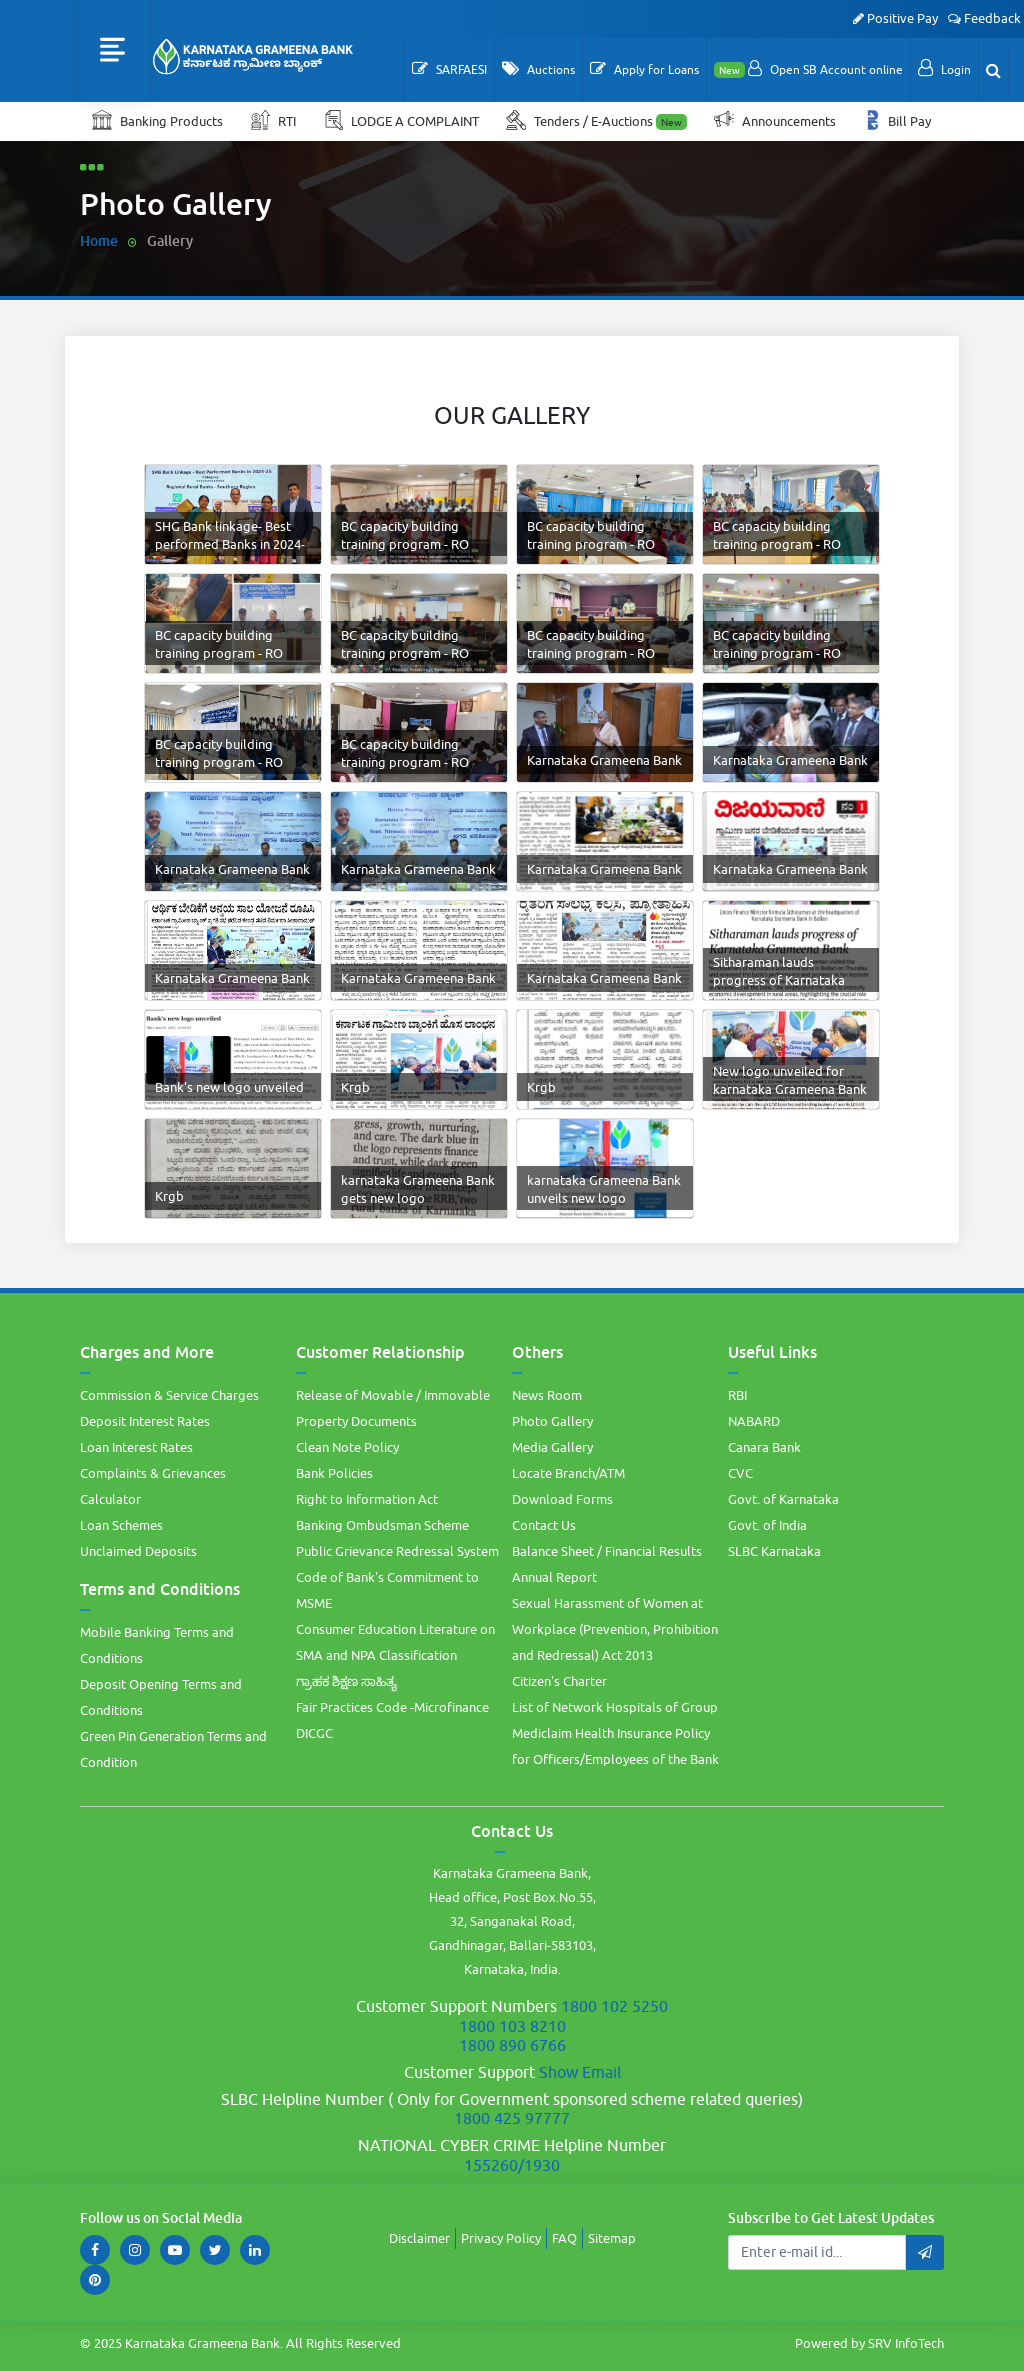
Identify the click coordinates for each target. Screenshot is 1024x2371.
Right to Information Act (367, 1499)
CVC (740, 1473)
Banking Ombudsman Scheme (382, 1525)
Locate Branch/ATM (568, 1473)
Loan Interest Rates (136, 1447)
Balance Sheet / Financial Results (607, 1551)
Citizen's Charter (559, 1681)
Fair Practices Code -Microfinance (392, 1707)
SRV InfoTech (906, 2343)
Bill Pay (898, 120)
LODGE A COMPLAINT (402, 120)
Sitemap (612, 2238)
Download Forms (562, 1499)
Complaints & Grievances (153, 1473)
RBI (737, 1395)
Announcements (776, 120)
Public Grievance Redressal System (397, 1551)
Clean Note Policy (347, 1447)
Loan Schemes (121, 1525)
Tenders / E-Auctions (598, 120)
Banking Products (157, 120)
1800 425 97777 (512, 2118)
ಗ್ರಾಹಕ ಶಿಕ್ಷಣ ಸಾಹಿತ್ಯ (346, 1681)
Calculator (110, 1499)
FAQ (564, 2238)
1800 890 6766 (512, 2045)
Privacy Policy (501, 2238)
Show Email (580, 2072)
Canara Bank (764, 1447)
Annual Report (554, 1577)
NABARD (754, 1421)
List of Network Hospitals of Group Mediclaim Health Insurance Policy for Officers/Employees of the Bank (615, 1733)
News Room (547, 1395)
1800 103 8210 (512, 2026)
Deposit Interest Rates (145, 1421)
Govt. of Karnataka (783, 1499)
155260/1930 (512, 2165)
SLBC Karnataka (774, 1551)
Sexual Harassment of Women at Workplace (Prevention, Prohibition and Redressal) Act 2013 (615, 1629)
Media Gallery (552, 1447)
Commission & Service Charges (169, 1395)
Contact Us (544, 1525)
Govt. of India (767, 1525)
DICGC (314, 1733)
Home (99, 240)
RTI (274, 120)
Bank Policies (334, 1473)
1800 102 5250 (614, 2006)
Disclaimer (419, 2238)
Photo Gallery (552, 1421)
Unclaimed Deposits (138, 1551)
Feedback (984, 18)
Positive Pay (895, 18)
